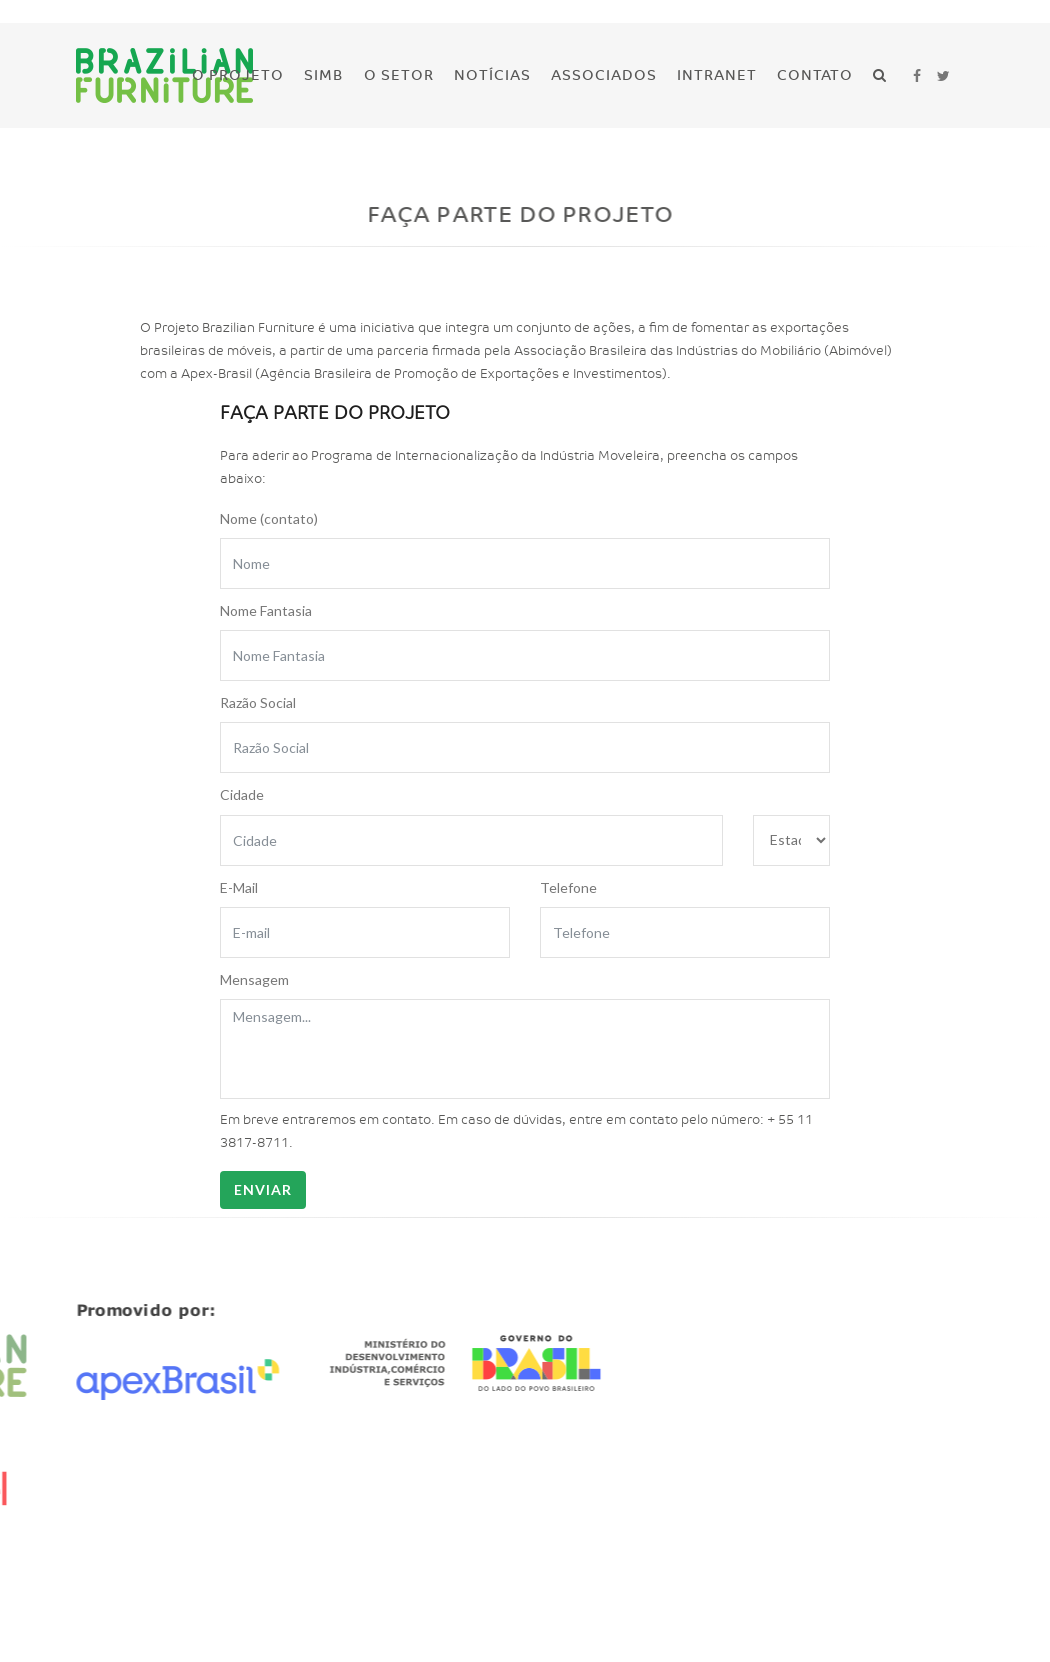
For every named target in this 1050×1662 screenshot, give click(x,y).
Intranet (717, 75)
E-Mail (239, 887)
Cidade (242, 794)
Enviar (263, 1189)
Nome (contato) (269, 518)
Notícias (492, 75)
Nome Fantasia (266, 610)
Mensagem (254, 979)
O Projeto (238, 75)
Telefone (568, 887)
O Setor (399, 75)
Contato (815, 75)
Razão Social (258, 702)
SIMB (324, 75)
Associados (604, 75)
